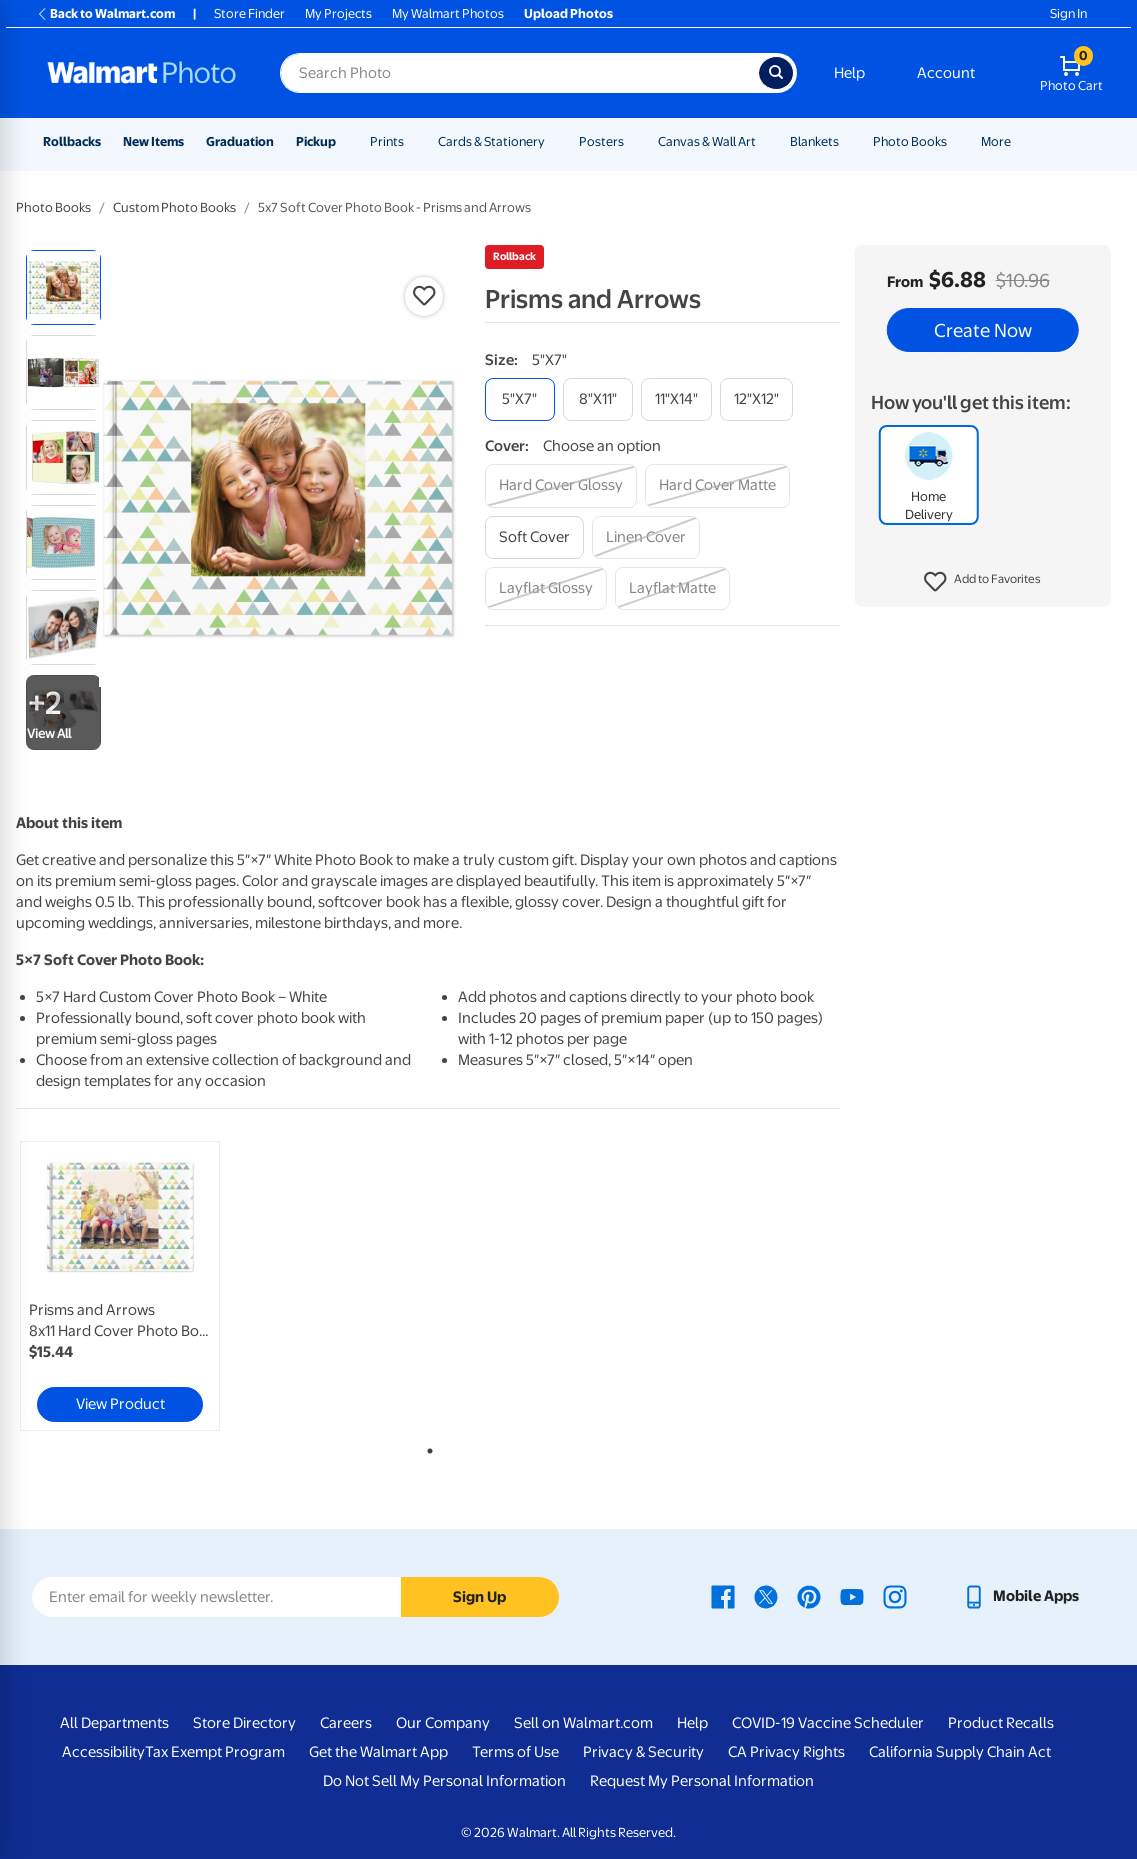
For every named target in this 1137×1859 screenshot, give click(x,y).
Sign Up (479, 1597)
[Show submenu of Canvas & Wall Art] (765, 141)
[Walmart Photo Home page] (142, 73)
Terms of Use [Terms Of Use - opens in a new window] (515, 1752)
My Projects (338, 13)
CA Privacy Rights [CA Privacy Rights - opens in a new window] (786, 1752)
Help (849, 73)
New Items (153, 141)
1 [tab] (426, 1447)
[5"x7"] (520, 399)
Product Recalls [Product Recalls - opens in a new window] (1001, 1723)
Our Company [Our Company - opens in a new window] (443, 1723)
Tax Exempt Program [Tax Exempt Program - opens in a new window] (215, 1752)
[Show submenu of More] (1020, 141)
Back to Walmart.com (105, 13)
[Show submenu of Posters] (633, 141)
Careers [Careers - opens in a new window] (346, 1723)
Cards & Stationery (491, 141)
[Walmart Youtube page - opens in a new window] (852, 1596)
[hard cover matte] (717, 485)
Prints (387, 141)
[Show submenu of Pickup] (345, 141)
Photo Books (910, 141)
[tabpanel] (154, 1286)
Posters (601, 141)
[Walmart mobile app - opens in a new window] (1020, 1596)
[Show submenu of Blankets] (848, 141)
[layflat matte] (672, 588)
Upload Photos (568, 13)
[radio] (63, 287)
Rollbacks (72, 141)
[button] (982, 582)
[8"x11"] (598, 399)
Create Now (983, 330)
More (996, 141)
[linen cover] (646, 537)
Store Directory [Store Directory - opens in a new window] (244, 1723)
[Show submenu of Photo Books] (956, 141)
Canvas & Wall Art (707, 141)
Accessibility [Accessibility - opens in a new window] (103, 1752)
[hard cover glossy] (561, 485)
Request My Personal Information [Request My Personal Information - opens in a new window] (702, 1781)
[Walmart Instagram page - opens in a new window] (895, 1596)
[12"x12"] (756, 399)
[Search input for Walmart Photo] (519, 73)
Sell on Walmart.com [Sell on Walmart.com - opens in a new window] (583, 1723)
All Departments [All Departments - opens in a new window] (114, 1723)
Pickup (316, 141)
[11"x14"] (676, 399)
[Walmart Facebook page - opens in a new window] (723, 1596)
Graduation (240, 141)
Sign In (1068, 13)
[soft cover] (534, 537)
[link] (120, 1286)
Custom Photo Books (174, 207)
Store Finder (249, 13)
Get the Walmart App (378, 1752)
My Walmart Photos (448, 13)
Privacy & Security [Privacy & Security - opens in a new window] (643, 1752)
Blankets (814, 141)
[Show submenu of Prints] (413, 141)
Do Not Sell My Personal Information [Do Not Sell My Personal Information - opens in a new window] (444, 1781)
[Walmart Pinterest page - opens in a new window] (809, 1596)
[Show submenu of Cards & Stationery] (554, 141)
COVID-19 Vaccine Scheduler (828, 1723)
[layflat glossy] (546, 588)
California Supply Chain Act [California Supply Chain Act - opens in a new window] (960, 1752)
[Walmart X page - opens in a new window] (766, 1596)
